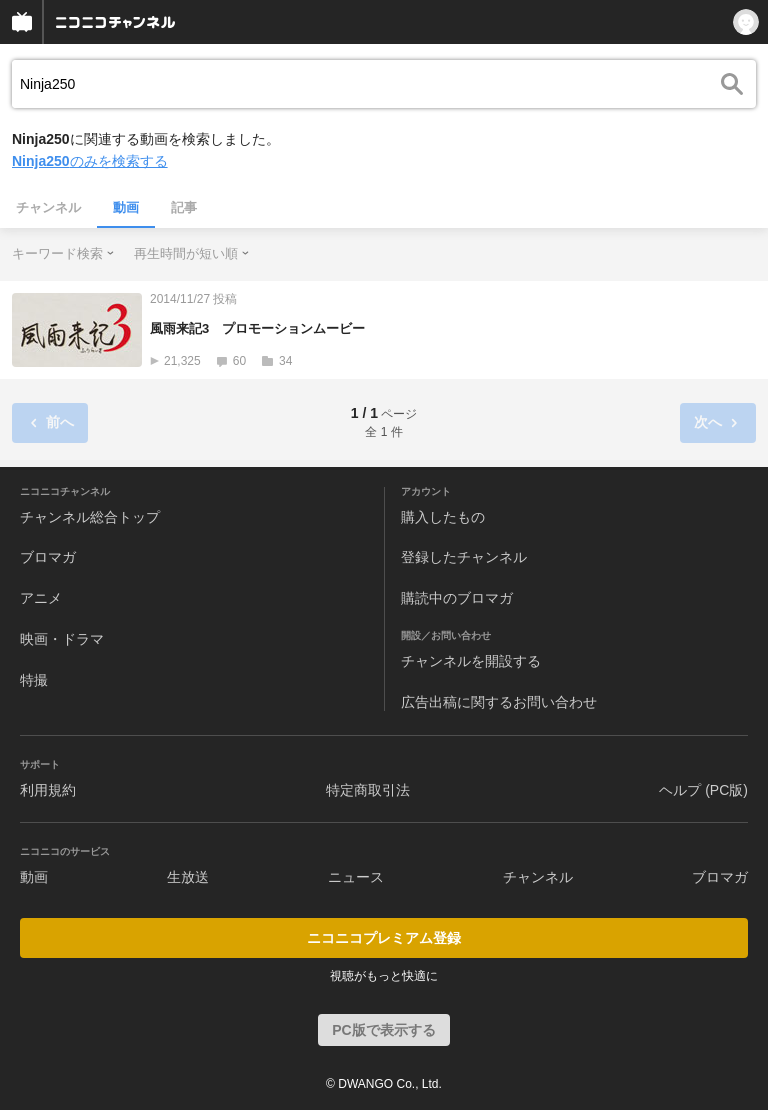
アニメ (41, 598)
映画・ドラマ (62, 639)
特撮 (34, 680)
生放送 (188, 877)
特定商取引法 (368, 790)
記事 (184, 207)
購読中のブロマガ (457, 598)
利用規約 (48, 790)
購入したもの (443, 517)
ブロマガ (48, 557)
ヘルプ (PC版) (703, 790)
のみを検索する (90, 161)
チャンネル (48, 207)
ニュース (356, 877)
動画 (126, 207)
